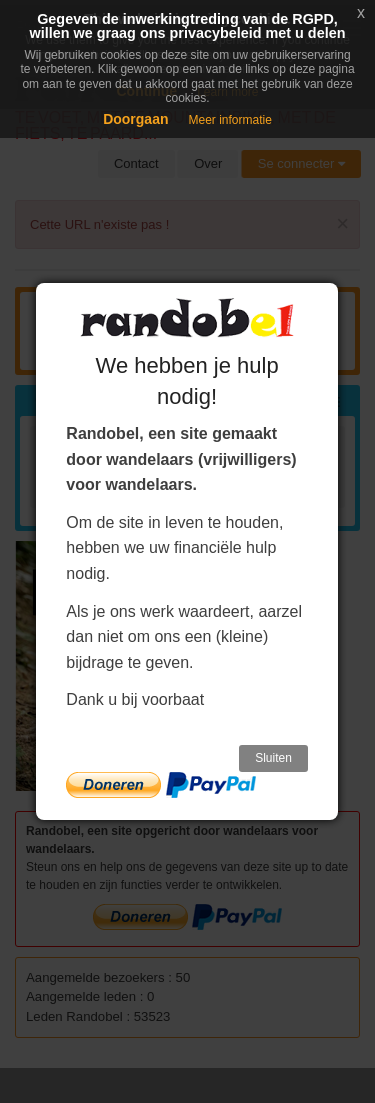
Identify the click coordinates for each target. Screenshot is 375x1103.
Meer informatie (229, 120)
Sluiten (273, 758)
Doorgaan (135, 119)
